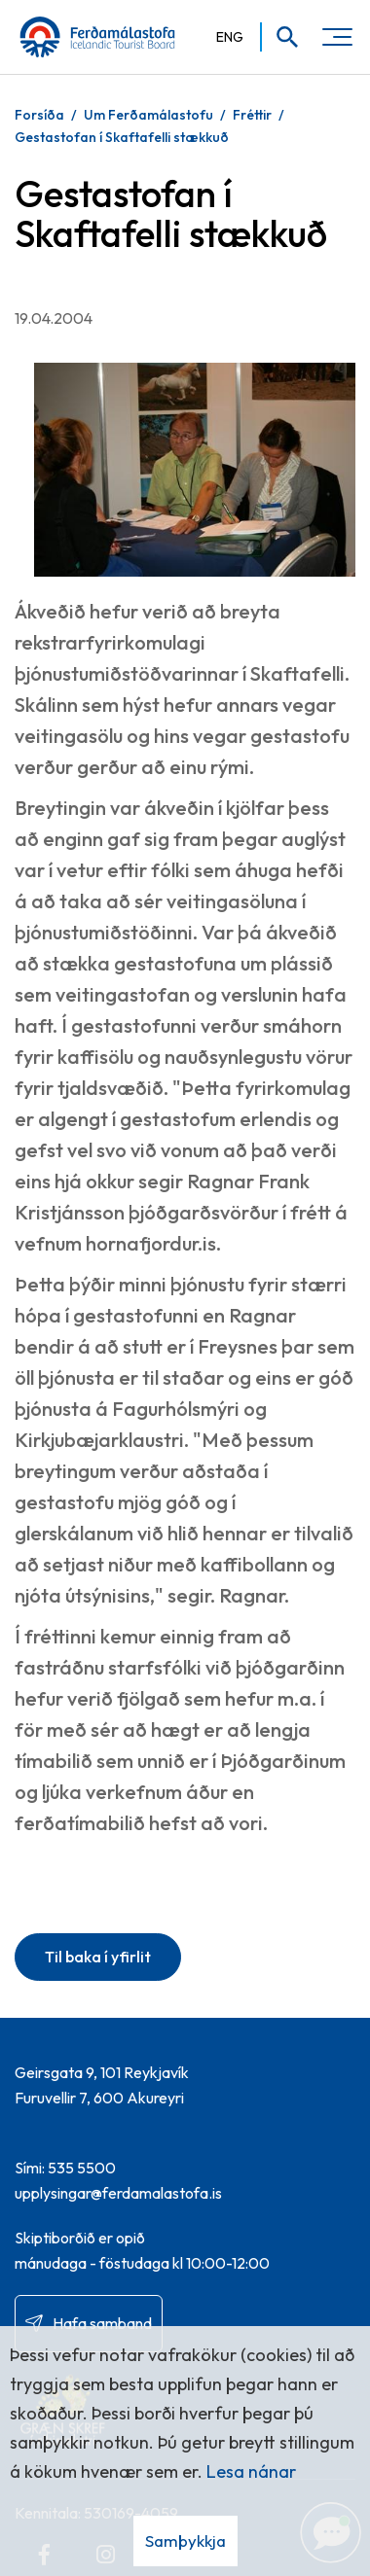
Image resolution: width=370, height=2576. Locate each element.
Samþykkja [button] (185, 2540)
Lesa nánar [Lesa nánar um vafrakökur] (251, 2471)
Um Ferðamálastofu (148, 115)
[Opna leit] (281, 37)
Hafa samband (102, 2323)
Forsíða (39, 115)
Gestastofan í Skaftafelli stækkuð (122, 137)
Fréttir (252, 115)
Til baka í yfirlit (98, 1956)
